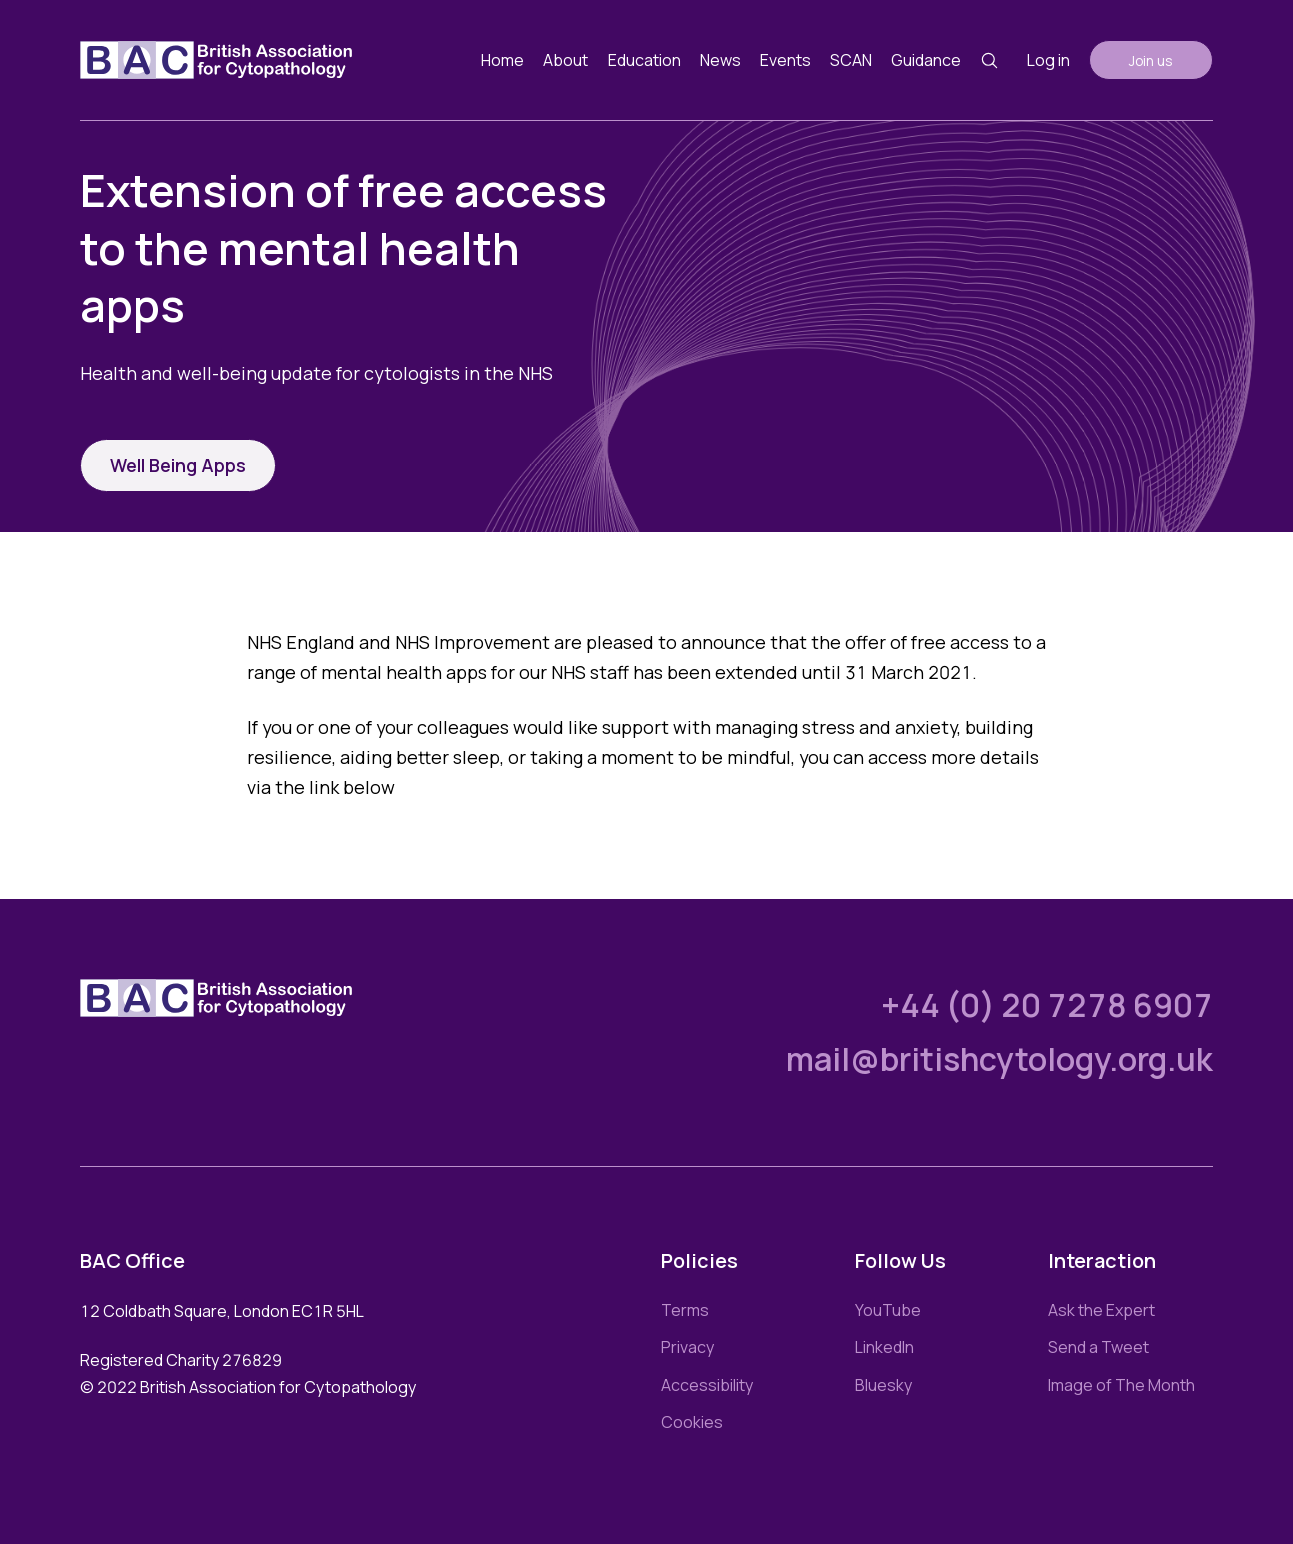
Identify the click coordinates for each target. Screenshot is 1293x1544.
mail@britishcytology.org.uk (999, 1059)
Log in (1048, 60)
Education (644, 60)
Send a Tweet (1098, 1347)
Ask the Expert (1101, 1310)
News (720, 60)
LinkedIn (884, 1347)
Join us (1151, 60)
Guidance (926, 60)
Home (502, 60)
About (565, 60)
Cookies (692, 1422)
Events (785, 60)
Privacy (687, 1347)
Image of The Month (1121, 1385)
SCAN (851, 60)
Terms (685, 1310)
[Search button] (989, 60)
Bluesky (883, 1385)
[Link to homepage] (216, 60)
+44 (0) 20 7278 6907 (1047, 1005)
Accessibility (707, 1385)
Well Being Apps (178, 465)
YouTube (888, 1310)
